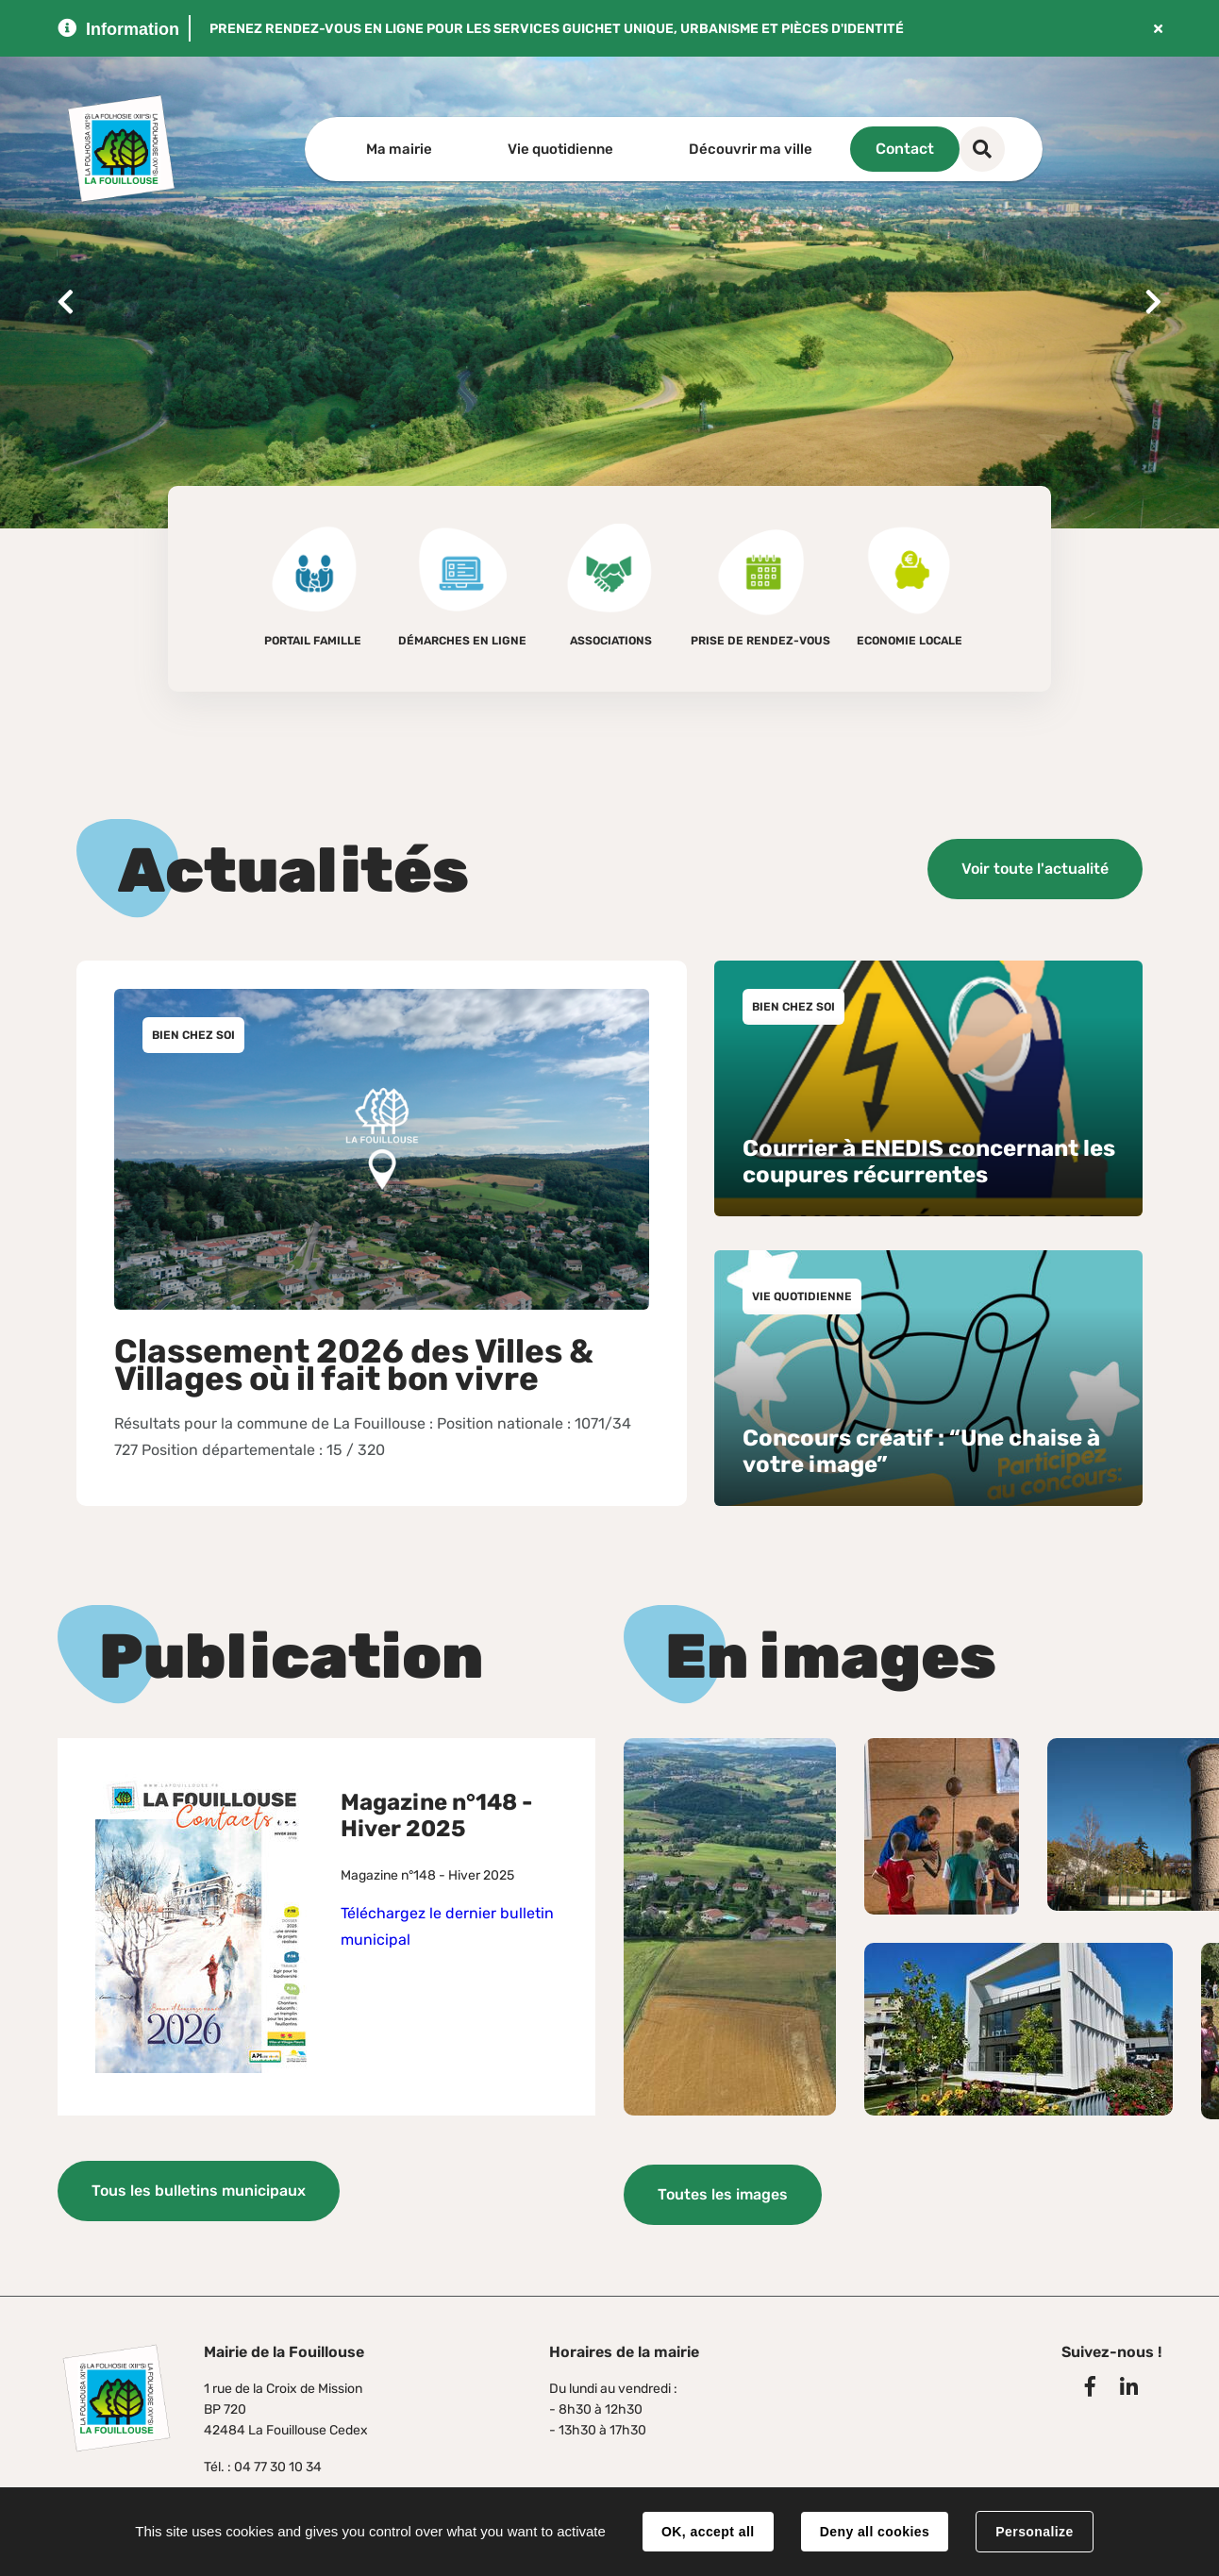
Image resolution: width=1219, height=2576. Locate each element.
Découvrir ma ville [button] (750, 149)
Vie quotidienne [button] (560, 149)
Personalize (1034, 2531)
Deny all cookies (874, 2531)
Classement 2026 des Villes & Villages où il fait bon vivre (353, 1364)
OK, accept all (707, 2531)
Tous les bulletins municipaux (199, 2190)
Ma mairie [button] (399, 149)
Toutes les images (723, 2193)
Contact (964, 149)
